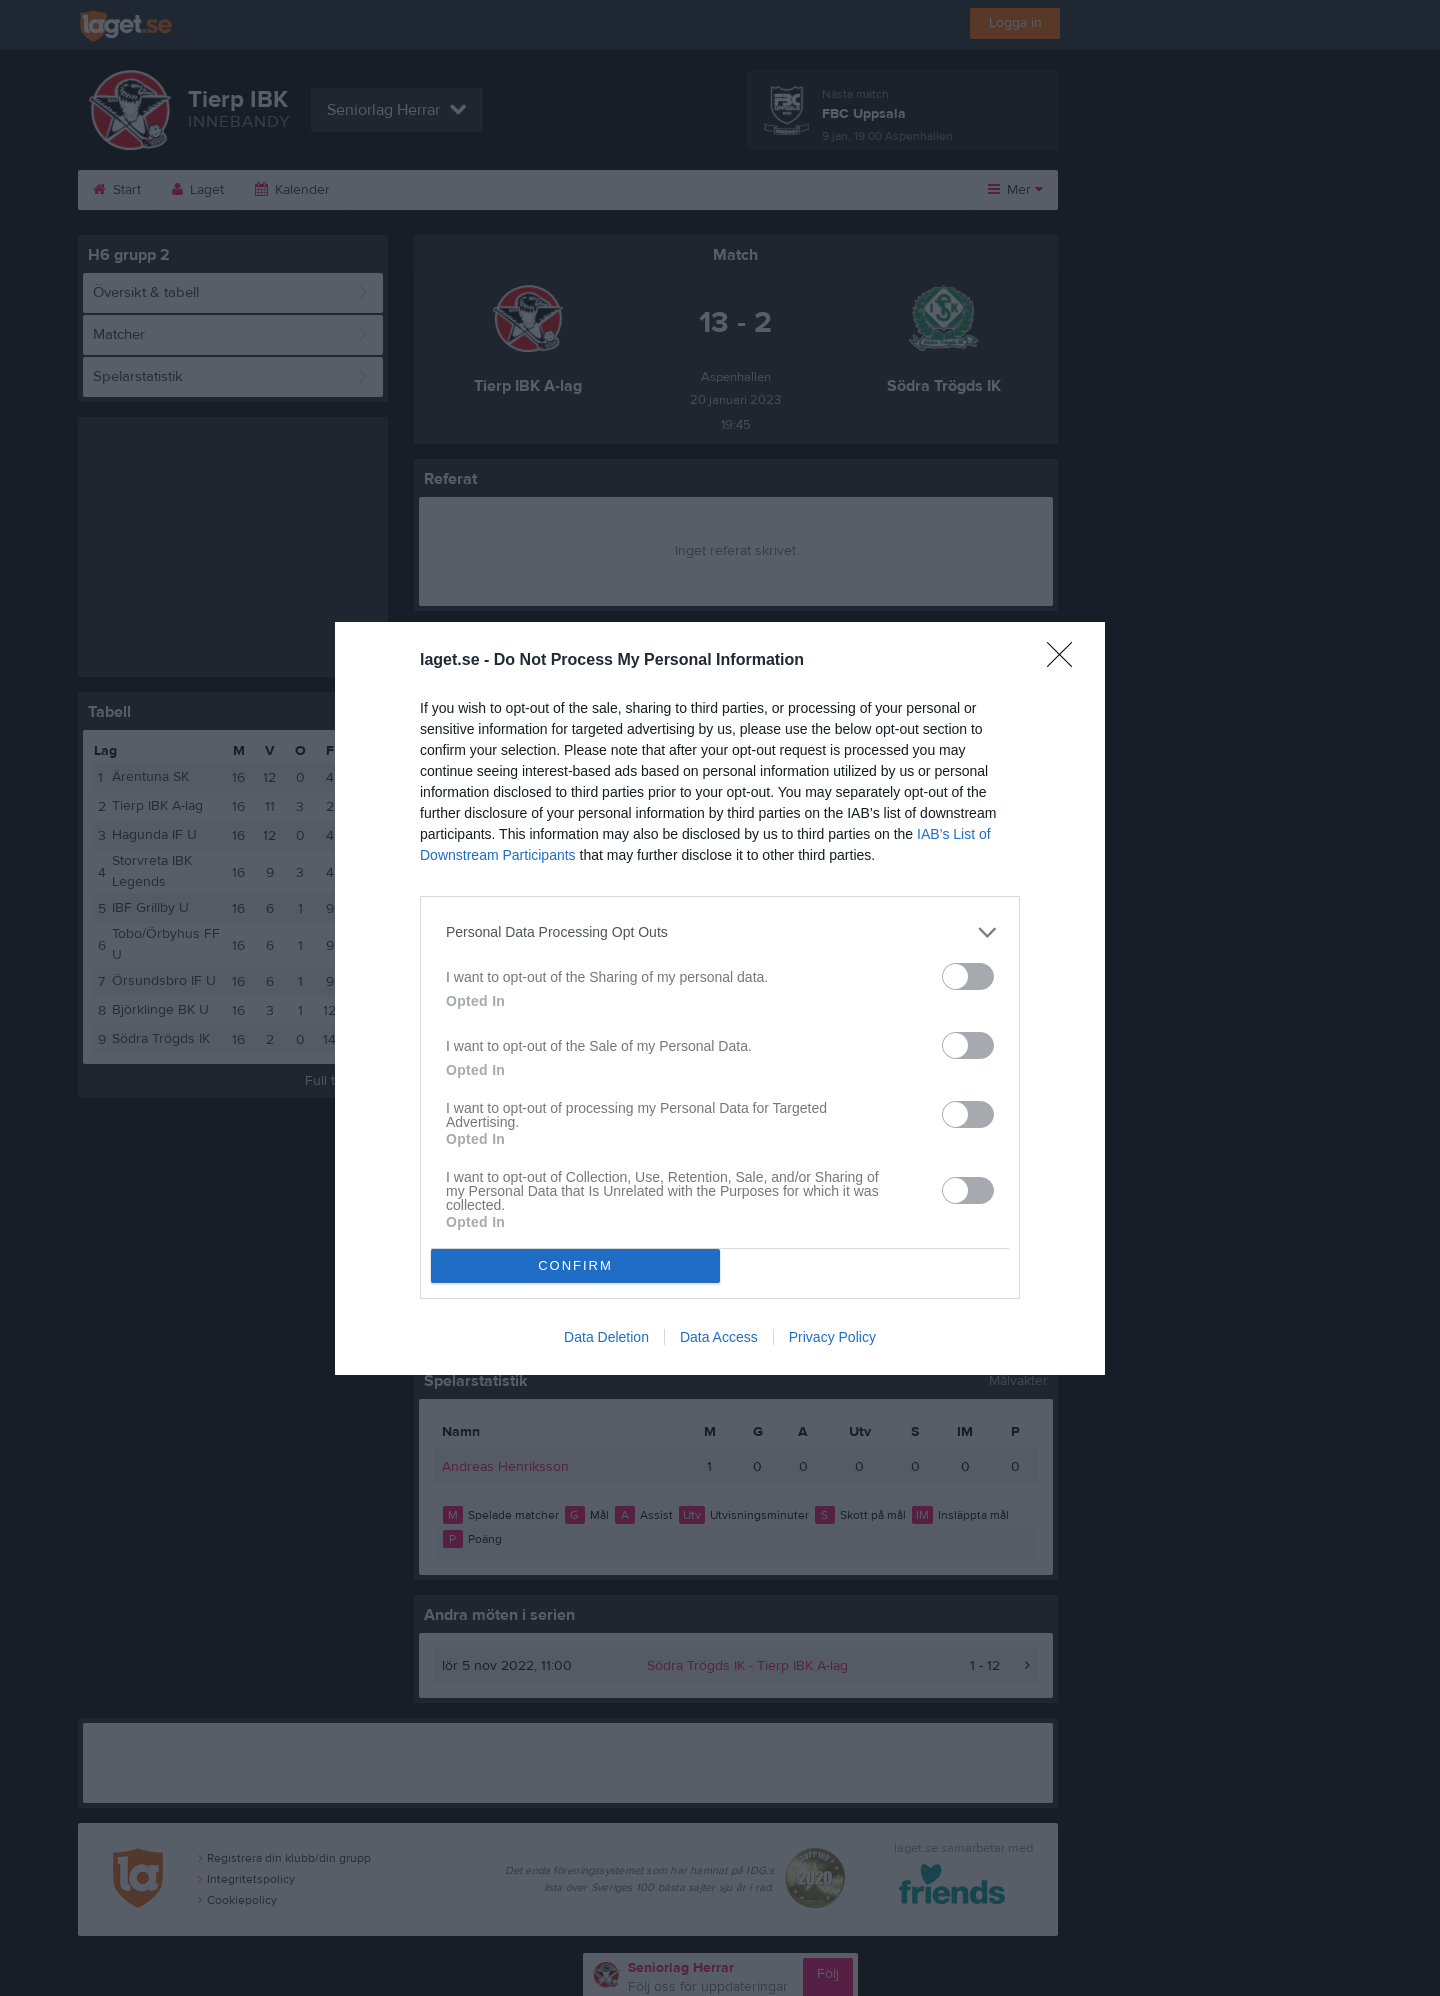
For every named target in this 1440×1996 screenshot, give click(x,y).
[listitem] (720, 932)
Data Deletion (606, 1337)
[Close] (1066, 661)
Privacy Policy (832, 1337)
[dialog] (720, 998)
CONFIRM (575, 1265)
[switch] (968, 976)
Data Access (719, 1337)
